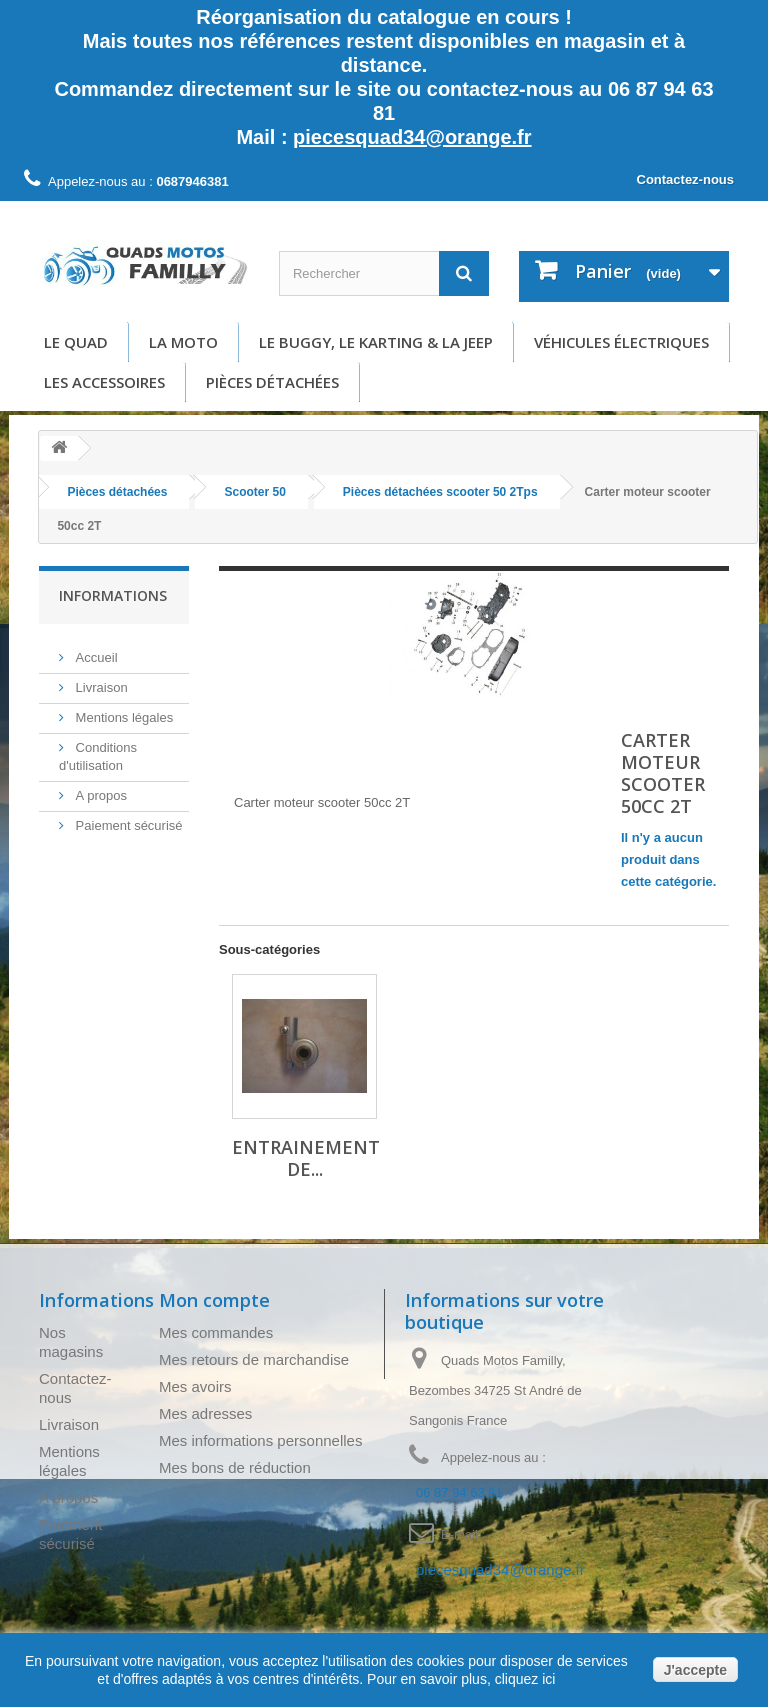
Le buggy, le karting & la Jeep (376, 342)
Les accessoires (104, 382)
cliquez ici (523, 1679)
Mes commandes (216, 1332)
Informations (113, 595)
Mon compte (214, 1300)
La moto (183, 342)
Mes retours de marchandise (254, 1359)
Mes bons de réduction (235, 1467)
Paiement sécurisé (127, 817)
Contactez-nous (686, 179)
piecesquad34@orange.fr (412, 137)
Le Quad (76, 342)
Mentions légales (122, 709)
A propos (99, 787)
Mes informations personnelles (260, 1440)
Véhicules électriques (621, 342)
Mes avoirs (195, 1386)
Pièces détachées (272, 382)
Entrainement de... (306, 1158)
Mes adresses (205, 1413)
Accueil (95, 649)
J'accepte (695, 1670)
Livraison (100, 679)
